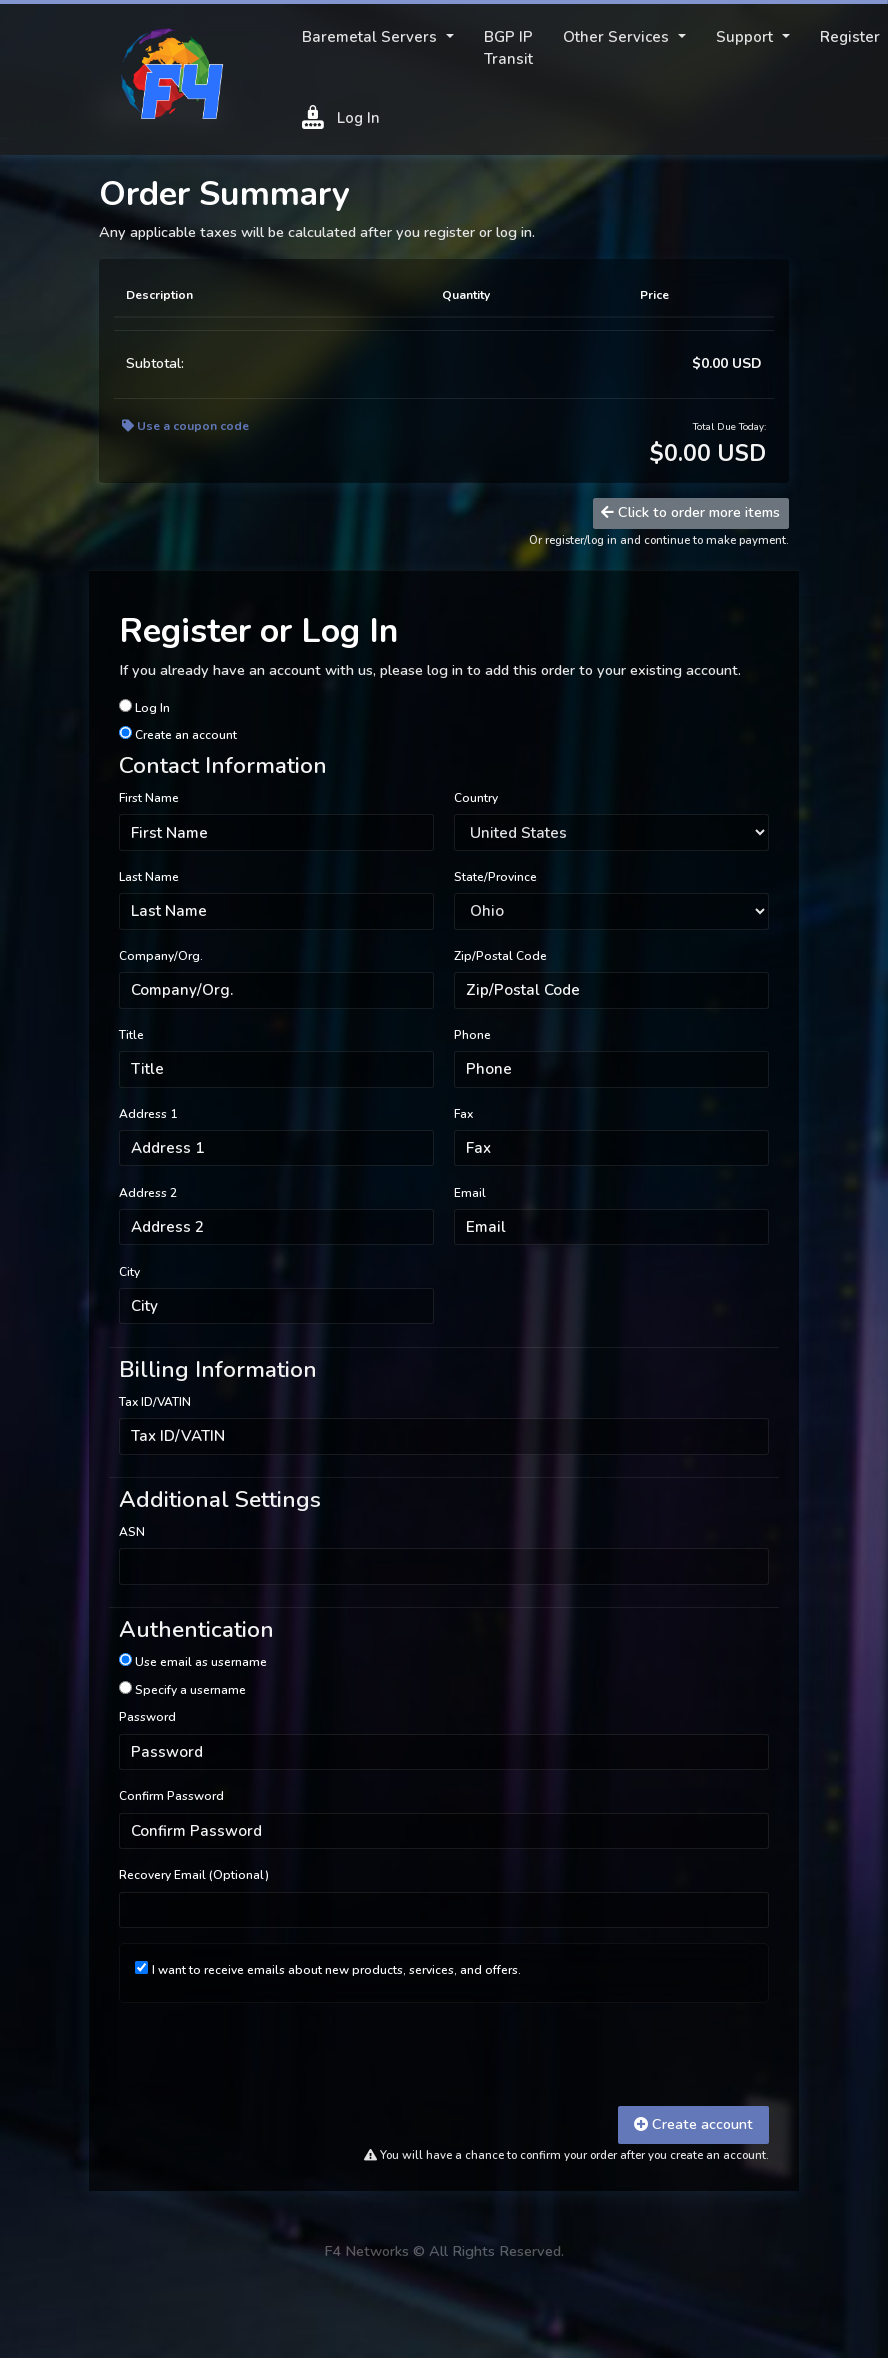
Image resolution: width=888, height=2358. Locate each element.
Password (147, 1717)
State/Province (495, 877)
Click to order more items (690, 512)
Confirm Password (171, 1796)
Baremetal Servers (371, 37)
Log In (341, 117)
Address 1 (148, 1114)
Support (746, 37)
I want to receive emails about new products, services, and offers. (336, 1970)
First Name (149, 798)
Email (470, 1193)
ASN (132, 1532)
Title (131, 1035)
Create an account (178, 734)
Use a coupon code (185, 426)
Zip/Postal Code (500, 956)
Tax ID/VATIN (155, 1402)
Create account (693, 2124)
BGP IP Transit (508, 48)
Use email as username (193, 1661)
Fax (463, 1114)
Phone (472, 1035)
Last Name (149, 877)
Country (476, 798)
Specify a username (182, 1689)
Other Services (618, 37)
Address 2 (148, 1193)
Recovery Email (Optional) (194, 1875)
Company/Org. (161, 956)
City (129, 1272)
